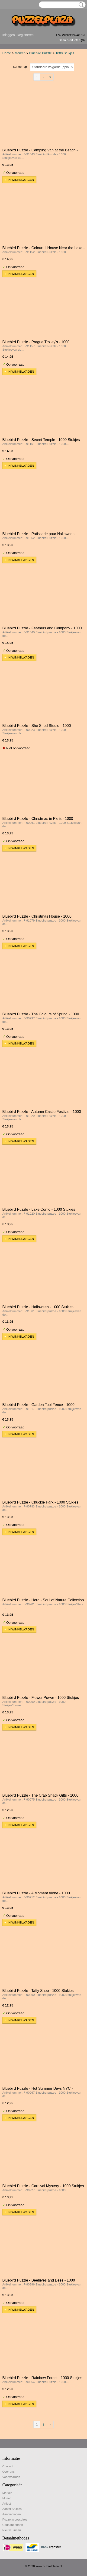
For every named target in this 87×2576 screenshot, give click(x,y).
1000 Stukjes (64, 53)
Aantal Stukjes (12, 2509)
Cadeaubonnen (12, 2525)
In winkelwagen (21, 179)
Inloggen (8, 35)
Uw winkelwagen (70, 35)
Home (6, 53)
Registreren (25, 35)
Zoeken (80, 4)
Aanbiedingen (11, 2514)
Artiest (6, 2503)
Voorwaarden (11, 2477)
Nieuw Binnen (11, 2530)
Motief (6, 2498)
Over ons (8, 2471)
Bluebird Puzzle (40, 53)
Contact (7, 2466)
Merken (20, 53)
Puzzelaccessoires (14, 2519)
